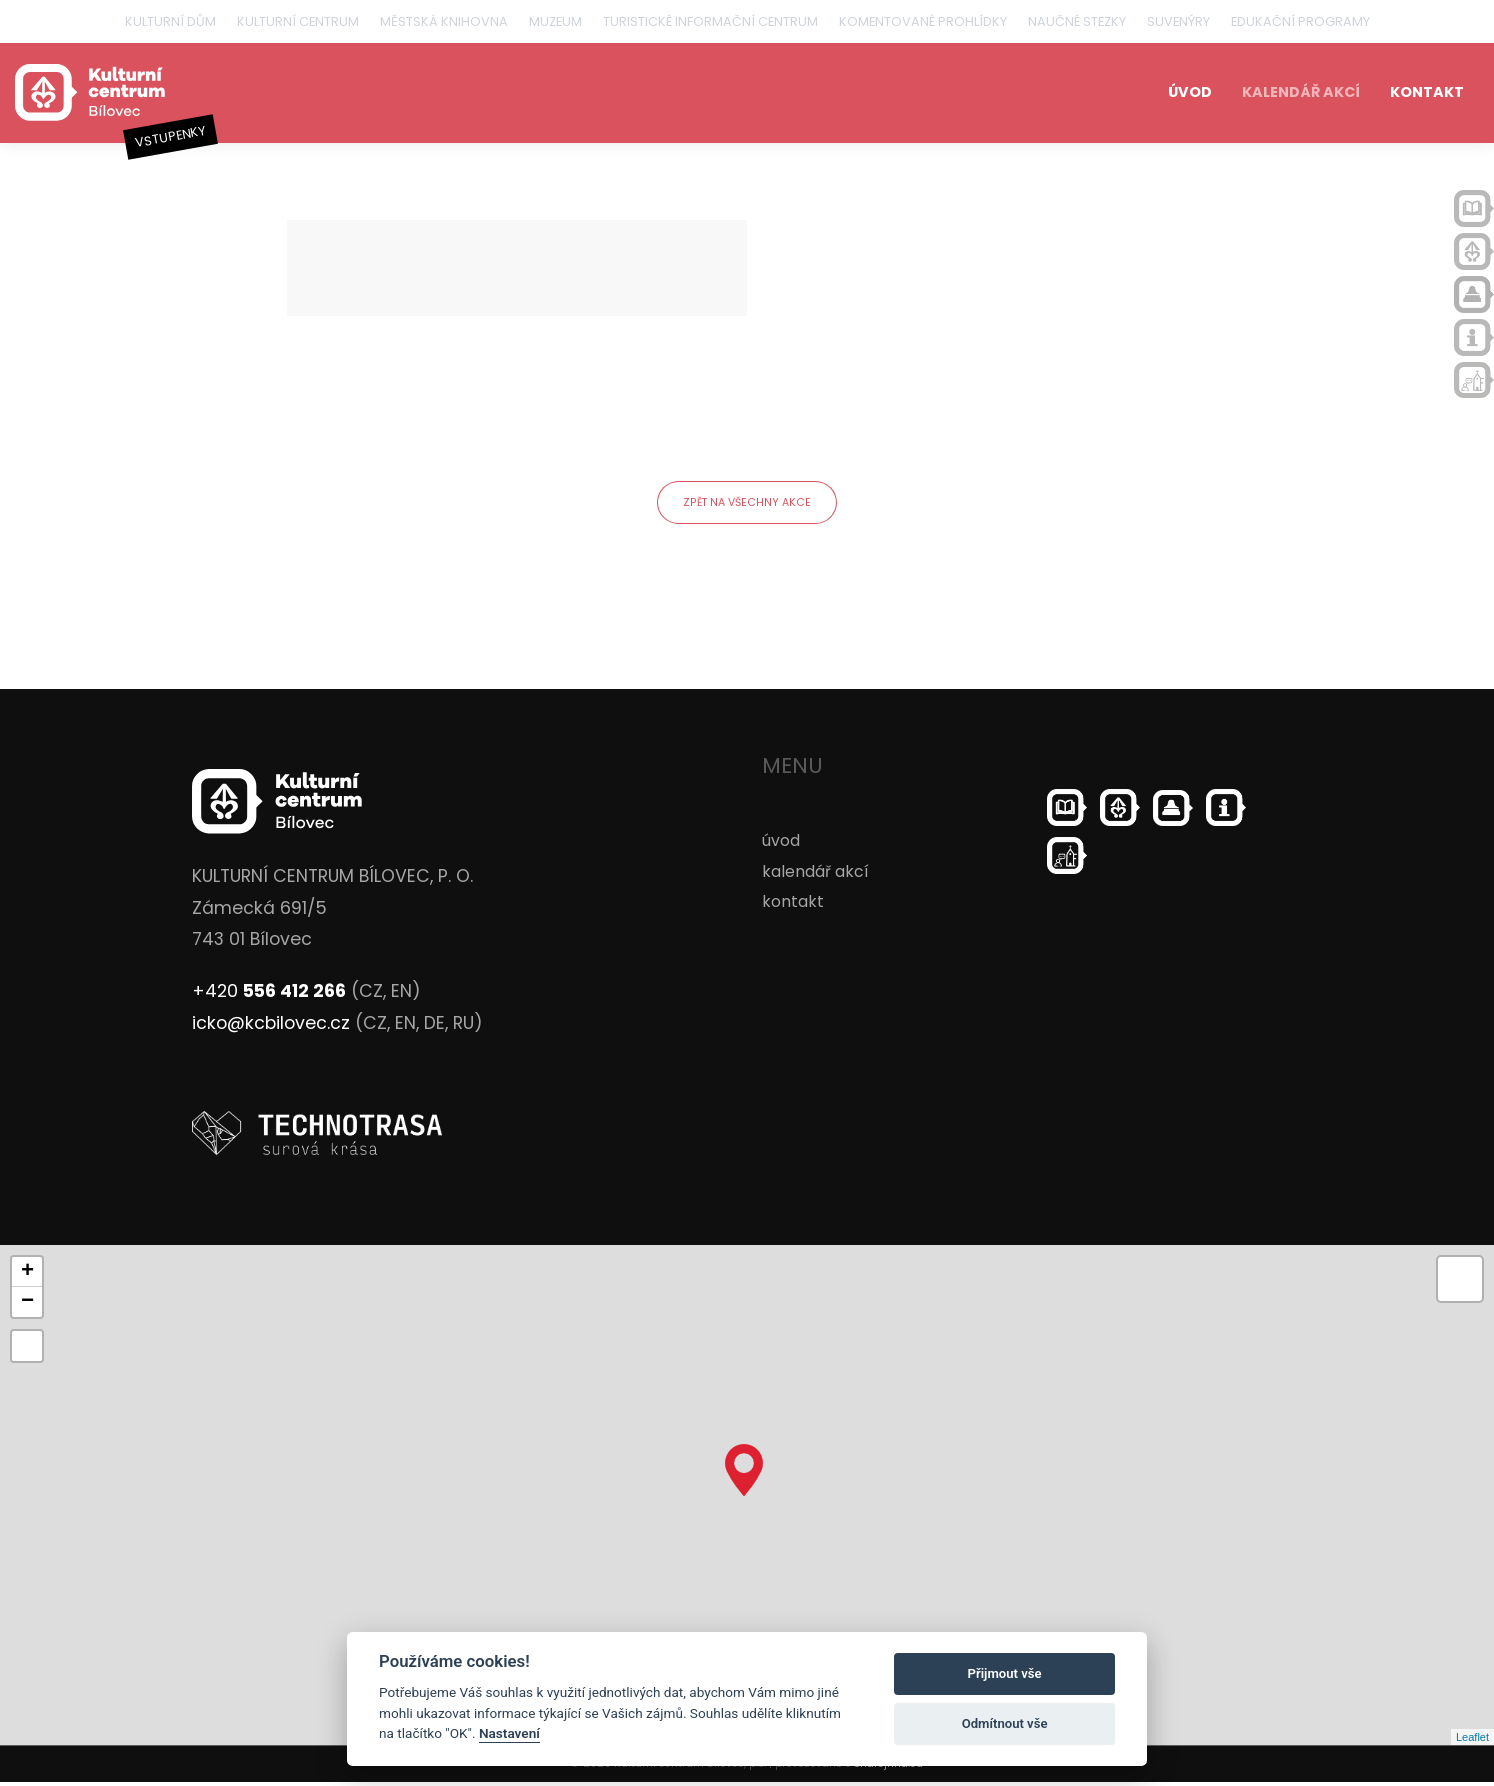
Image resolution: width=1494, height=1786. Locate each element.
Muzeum (555, 21)
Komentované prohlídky (923, 21)
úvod (1190, 92)
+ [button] (27, 1276)
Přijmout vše (1005, 1673)
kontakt (1427, 92)
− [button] (27, 1306)
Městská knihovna (444, 21)
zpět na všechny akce (747, 504)
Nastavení (509, 1733)
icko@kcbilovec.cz (271, 1026)
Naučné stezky (1077, 21)
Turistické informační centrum (710, 21)
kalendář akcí (1301, 92)
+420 (269, 995)
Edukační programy (1300, 21)
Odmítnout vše (1005, 1723)
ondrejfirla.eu (888, 1767)
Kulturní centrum (298, 21)
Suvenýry (1178, 21)
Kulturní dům (170, 21)
